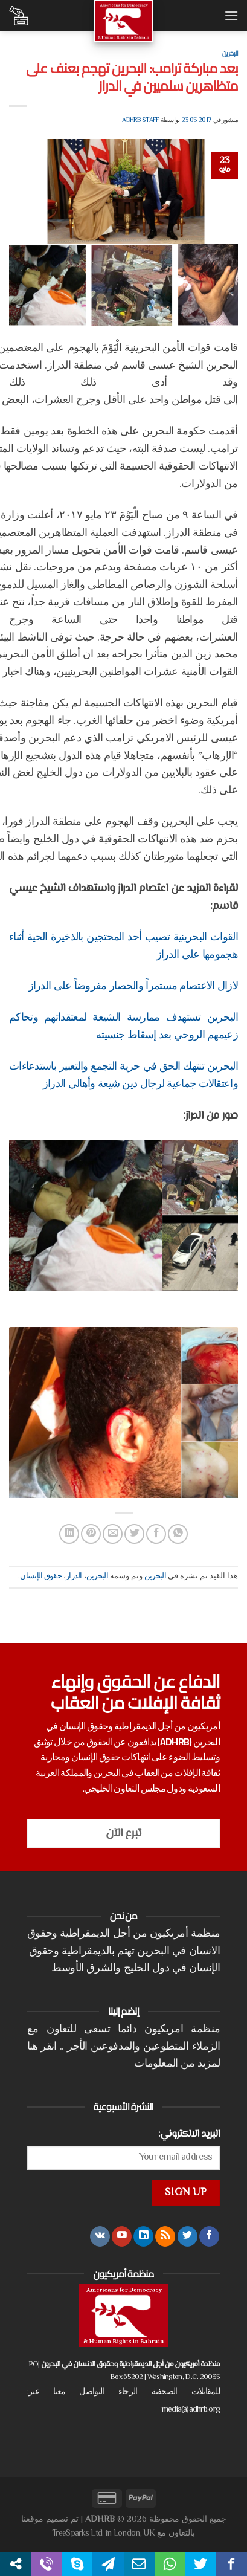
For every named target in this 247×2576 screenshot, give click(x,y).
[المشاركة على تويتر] (134, 1534)
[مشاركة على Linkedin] (69, 1534)
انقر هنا (42, 2047)
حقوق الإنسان (41, 1576)
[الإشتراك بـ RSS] (165, 2236)
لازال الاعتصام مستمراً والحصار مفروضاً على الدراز (133, 986)
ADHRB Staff (140, 120)
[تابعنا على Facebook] (209, 2236)
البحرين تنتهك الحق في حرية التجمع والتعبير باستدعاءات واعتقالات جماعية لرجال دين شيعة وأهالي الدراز (123, 1076)
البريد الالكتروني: (189, 2134)
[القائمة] (230, 15)
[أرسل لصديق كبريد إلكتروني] (113, 1534)
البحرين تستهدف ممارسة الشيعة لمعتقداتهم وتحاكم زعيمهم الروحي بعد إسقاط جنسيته (123, 1027)
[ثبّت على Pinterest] (91, 1534)
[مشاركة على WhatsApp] (178, 1534)
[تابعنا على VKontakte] (100, 2236)
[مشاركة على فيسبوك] (156, 1534)
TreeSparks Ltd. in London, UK (103, 2533)
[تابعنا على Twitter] (187, 2236)
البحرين (230, 53)
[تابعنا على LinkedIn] (143, 2236)
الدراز (74, 1576)
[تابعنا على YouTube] (122, 2236)
